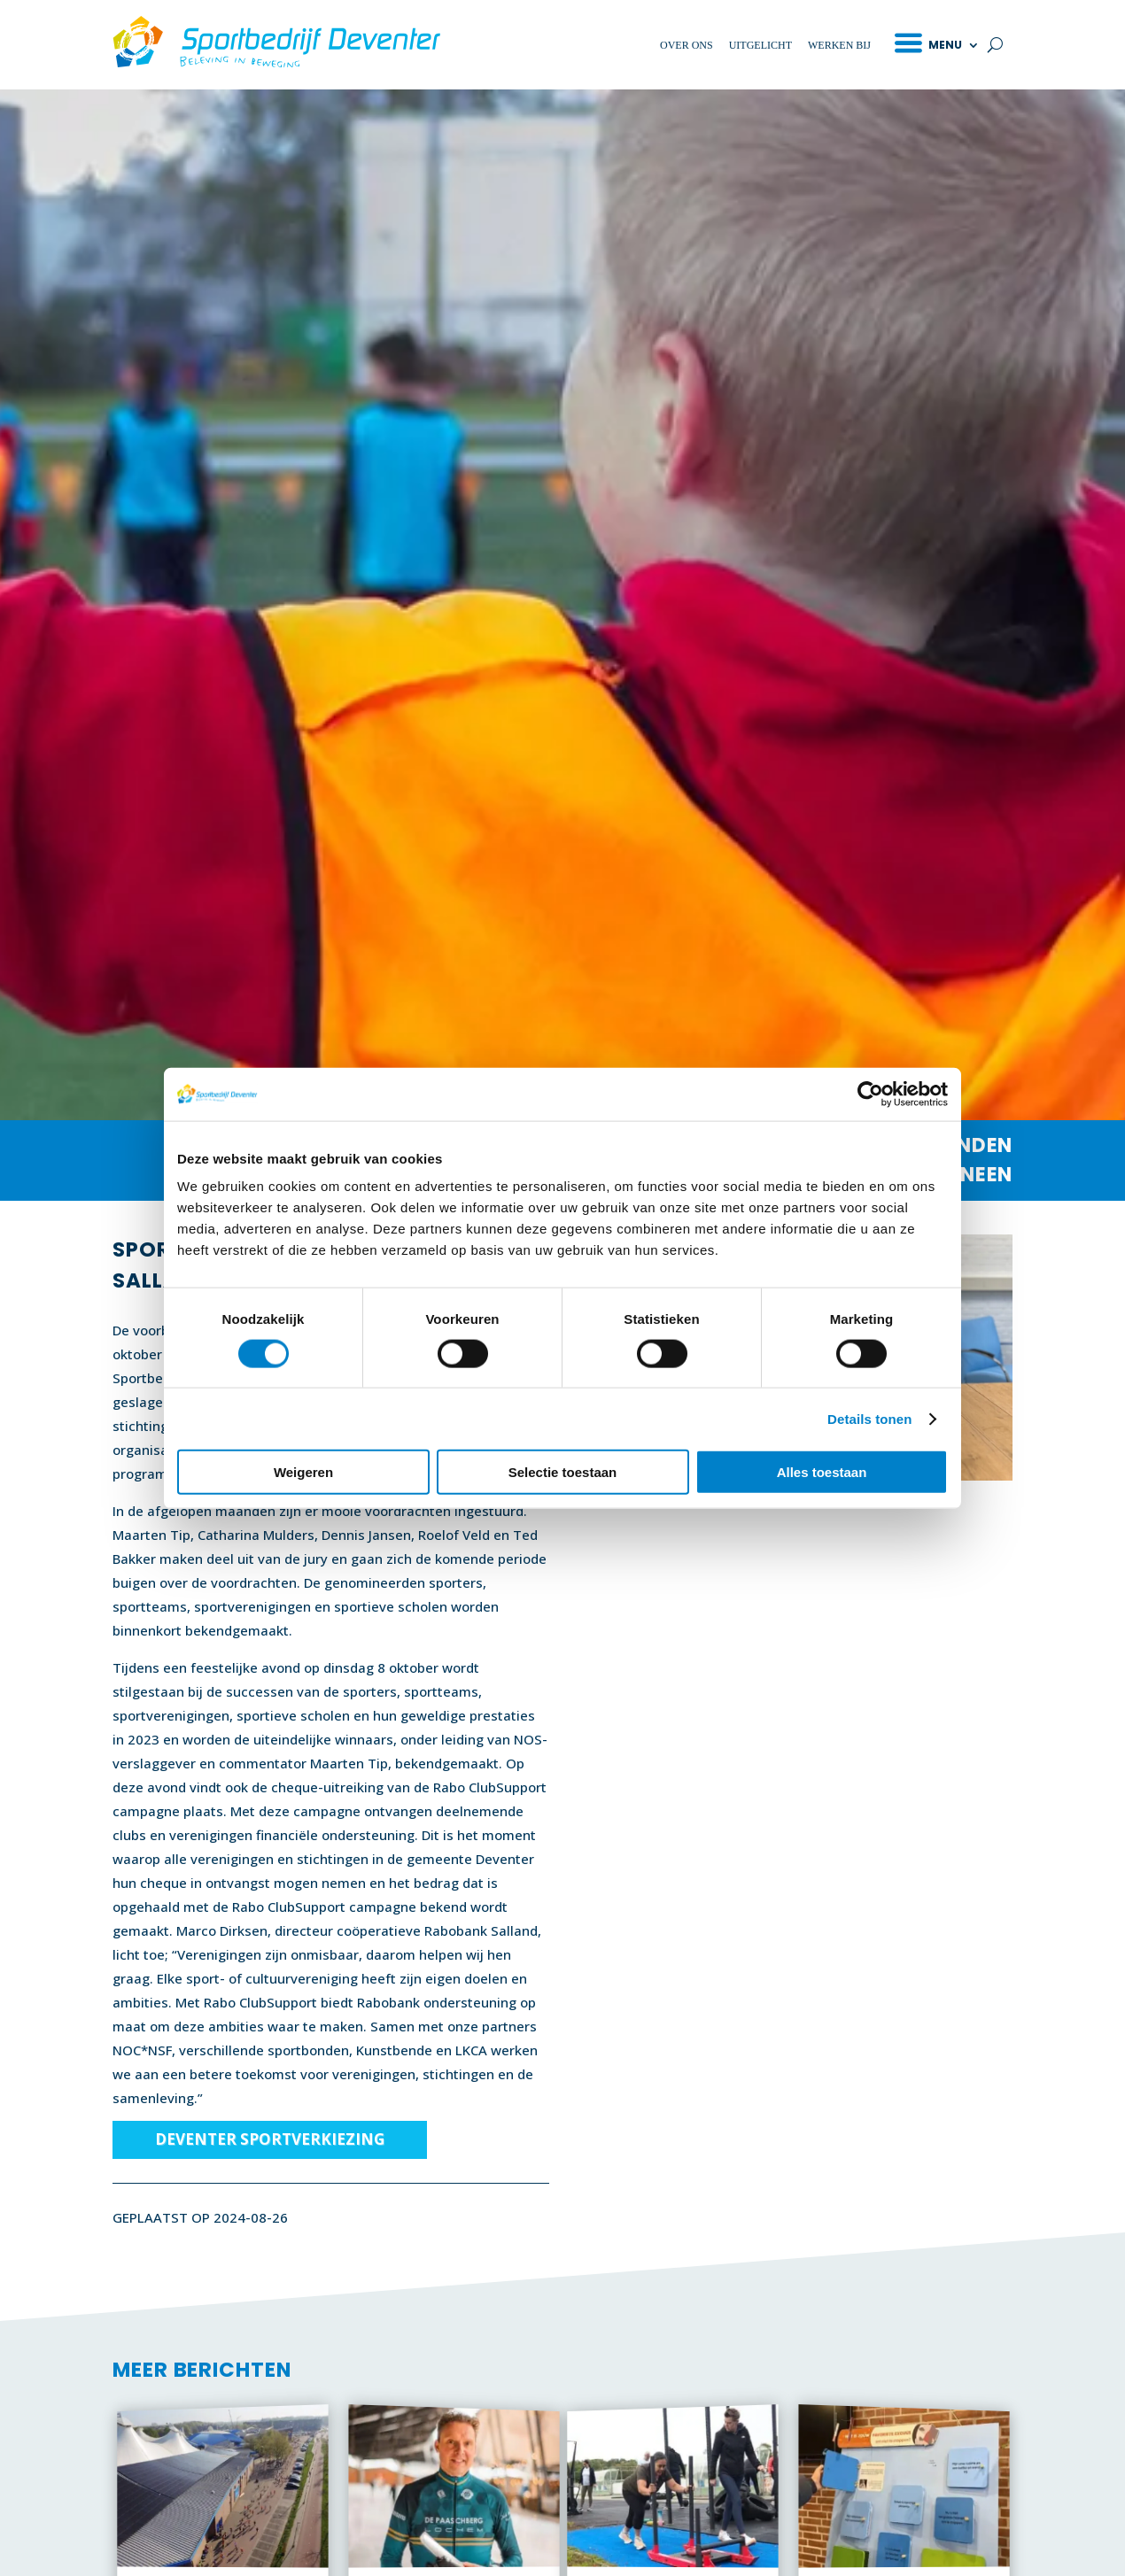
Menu (945, 44)
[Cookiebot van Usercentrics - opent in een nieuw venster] (870, 1093)
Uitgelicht (760, 45)
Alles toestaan (822, 1472)
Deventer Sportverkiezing (269, 2139)
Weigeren (303, 1472)
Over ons (686, 45)
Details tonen (869, 1418)
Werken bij (839, 45)
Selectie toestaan (562, 1472)
